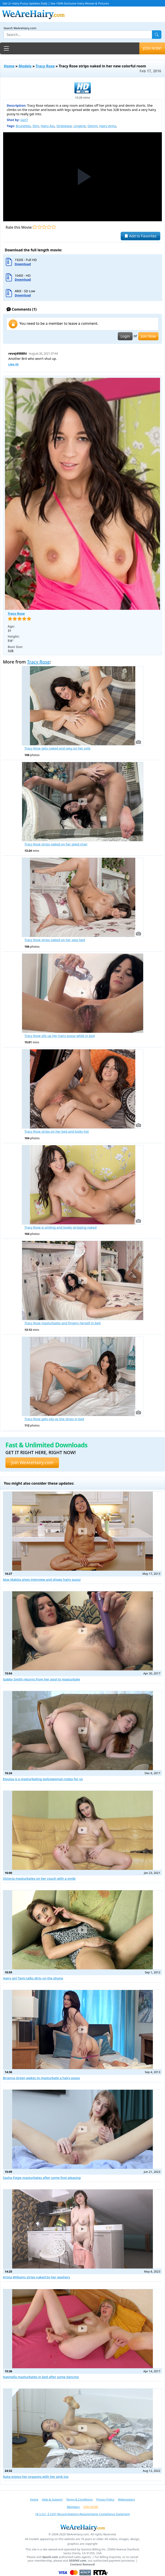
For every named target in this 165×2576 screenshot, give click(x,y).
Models (25, 66)
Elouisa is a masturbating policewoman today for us (43, 1779)
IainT (24, 120)
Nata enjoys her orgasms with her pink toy (35, 2476)
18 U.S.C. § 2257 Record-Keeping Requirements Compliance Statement (82, 2514)
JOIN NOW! (152, 48)
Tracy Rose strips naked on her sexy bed (55, 940)
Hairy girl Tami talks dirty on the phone (33, 1978)
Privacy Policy (105, 2499)
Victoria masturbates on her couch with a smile (39, 1878)
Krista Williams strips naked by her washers (36, 2277)
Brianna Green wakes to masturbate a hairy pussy (41, 2078)
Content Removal (82, 2564)
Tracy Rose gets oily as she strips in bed (54, 1419)
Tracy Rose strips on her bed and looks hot (57, 1132)
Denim (93, 126)
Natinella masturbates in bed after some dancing (41, 2377)
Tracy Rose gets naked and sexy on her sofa (57, 748)
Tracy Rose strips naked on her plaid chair (56, 844)
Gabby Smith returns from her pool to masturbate (41, 1679)
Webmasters (126, 2499)
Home (9, 66)
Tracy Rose (45, 66)
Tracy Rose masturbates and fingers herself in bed (63, 1323)
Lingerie (79, 126)
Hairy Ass (48, 126)
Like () (13, 364)
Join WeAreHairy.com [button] (32, 1462)
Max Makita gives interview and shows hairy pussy (42, 1579)
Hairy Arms (107, 126)
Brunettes (23, 126)
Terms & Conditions (79, 2499)
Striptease (64, 126)
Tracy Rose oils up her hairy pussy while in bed (60, 1036)
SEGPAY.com (77, 2561)
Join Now (148, 336)
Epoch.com (50, 2557)
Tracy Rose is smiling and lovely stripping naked (61, 1227)
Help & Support (52, 2499)
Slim (35, 126)
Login (125, 336)
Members (73, 2507)
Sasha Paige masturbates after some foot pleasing (42, 2178)
